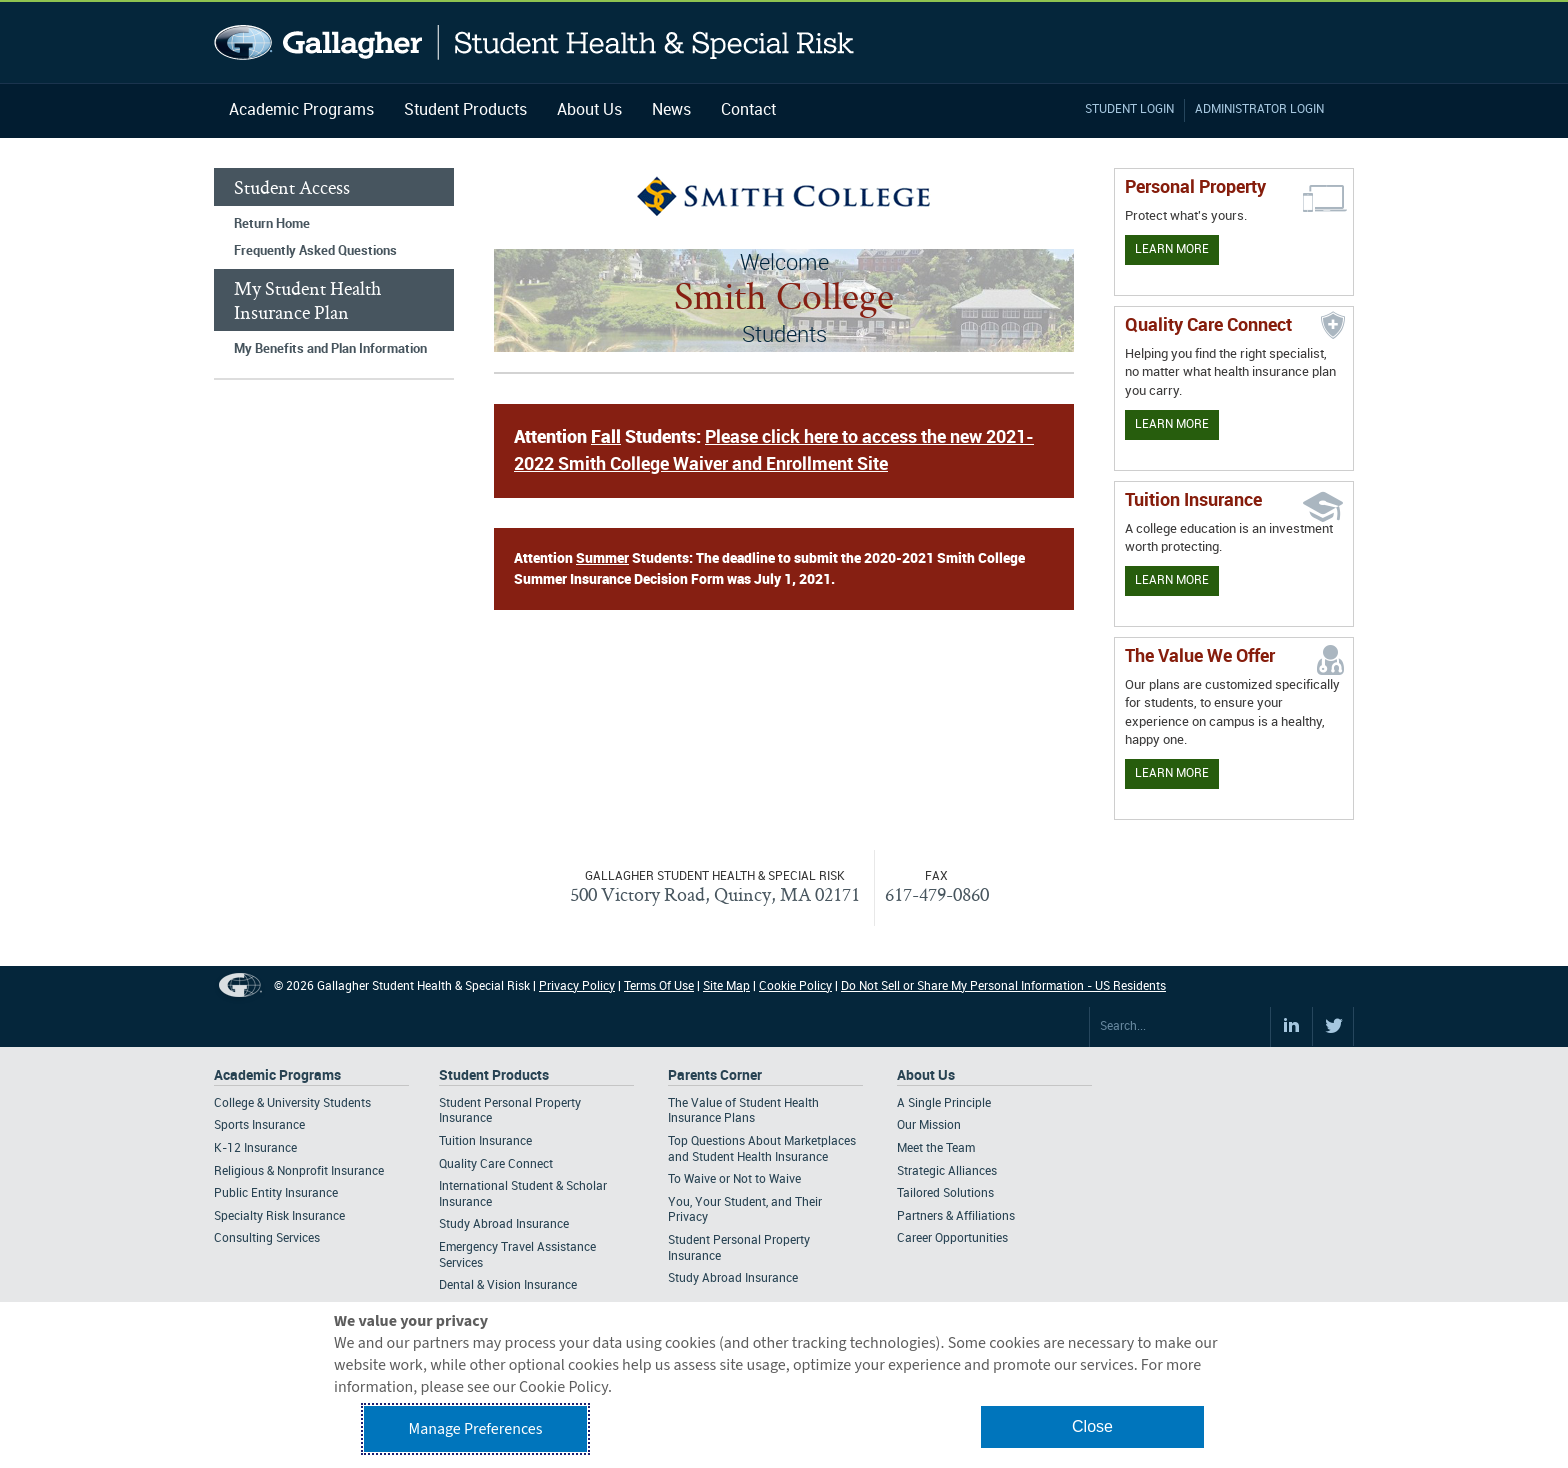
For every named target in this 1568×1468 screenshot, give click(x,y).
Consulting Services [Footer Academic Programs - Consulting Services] (267, 1238)
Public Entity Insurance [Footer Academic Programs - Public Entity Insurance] (276, 1193)
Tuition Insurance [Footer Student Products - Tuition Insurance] (485, 1141)
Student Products (465, 110)
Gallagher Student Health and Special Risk (534, 42)
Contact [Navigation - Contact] (748, 110)
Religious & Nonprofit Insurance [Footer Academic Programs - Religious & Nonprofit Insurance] (299, 1171)
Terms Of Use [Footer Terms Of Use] (659, 986)
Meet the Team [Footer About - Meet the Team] (936, 1148)
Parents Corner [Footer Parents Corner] (715, 1075)
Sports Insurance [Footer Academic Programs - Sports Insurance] (259, 1125)
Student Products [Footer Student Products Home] (494, 1075)
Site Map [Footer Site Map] (726, 986)
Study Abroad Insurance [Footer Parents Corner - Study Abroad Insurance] (733, 1278)
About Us (589, 110)
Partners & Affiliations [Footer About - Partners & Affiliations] (956, 1216)
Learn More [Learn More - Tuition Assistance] (1172, 580)
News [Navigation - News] (671, 110)
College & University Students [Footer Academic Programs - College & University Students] (292, 1103)
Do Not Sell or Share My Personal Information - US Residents (1003, 986)
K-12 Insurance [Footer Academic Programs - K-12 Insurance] (255, 1148)
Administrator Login (1259, 109)
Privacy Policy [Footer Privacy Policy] (577, 986)
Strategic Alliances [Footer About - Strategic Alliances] (947, 1171)
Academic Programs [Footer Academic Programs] (277, 1075)
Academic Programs (301, 110)
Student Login (1129, 109)
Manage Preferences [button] (476, 1429)
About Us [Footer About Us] (926, 1075)
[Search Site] (1180, 1027)
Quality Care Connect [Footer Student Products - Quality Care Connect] (496, 1164)
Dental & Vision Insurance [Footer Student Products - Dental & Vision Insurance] (508, 1285)
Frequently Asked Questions (315, 251)
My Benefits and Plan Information (330, 349)
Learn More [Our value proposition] (1172, 773)
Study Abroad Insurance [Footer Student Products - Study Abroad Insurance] (504, 1224)
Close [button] (1092, 1426)
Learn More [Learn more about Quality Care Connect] (1172, 424)
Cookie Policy (795, 986)
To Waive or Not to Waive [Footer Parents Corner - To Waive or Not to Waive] (734, 1179)
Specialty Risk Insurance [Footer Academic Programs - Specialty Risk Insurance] (279, 1216)
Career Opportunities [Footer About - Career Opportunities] (952, 1238)
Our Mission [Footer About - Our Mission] (929, 1125)
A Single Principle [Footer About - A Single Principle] (944, 1103)
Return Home (272, 224)
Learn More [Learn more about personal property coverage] (1172, 249)
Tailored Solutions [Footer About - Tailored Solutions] (945, 1193)
